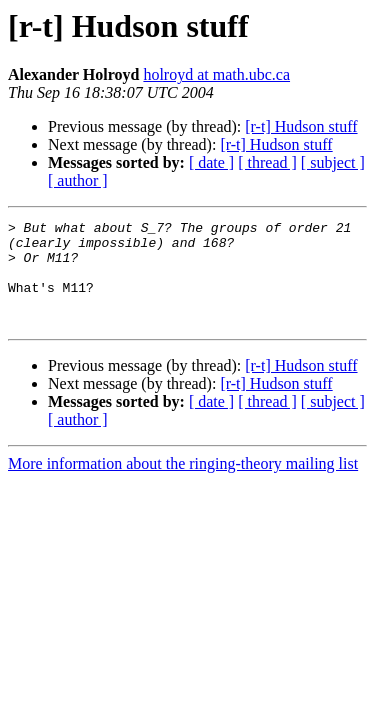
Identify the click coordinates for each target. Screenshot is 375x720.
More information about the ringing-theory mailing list (183, 484)
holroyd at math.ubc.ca (216, 74)
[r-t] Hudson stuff (301, 126)
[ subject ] (333, 162)
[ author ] (78, 180)
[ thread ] (267, 162)
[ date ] (211, 162)
